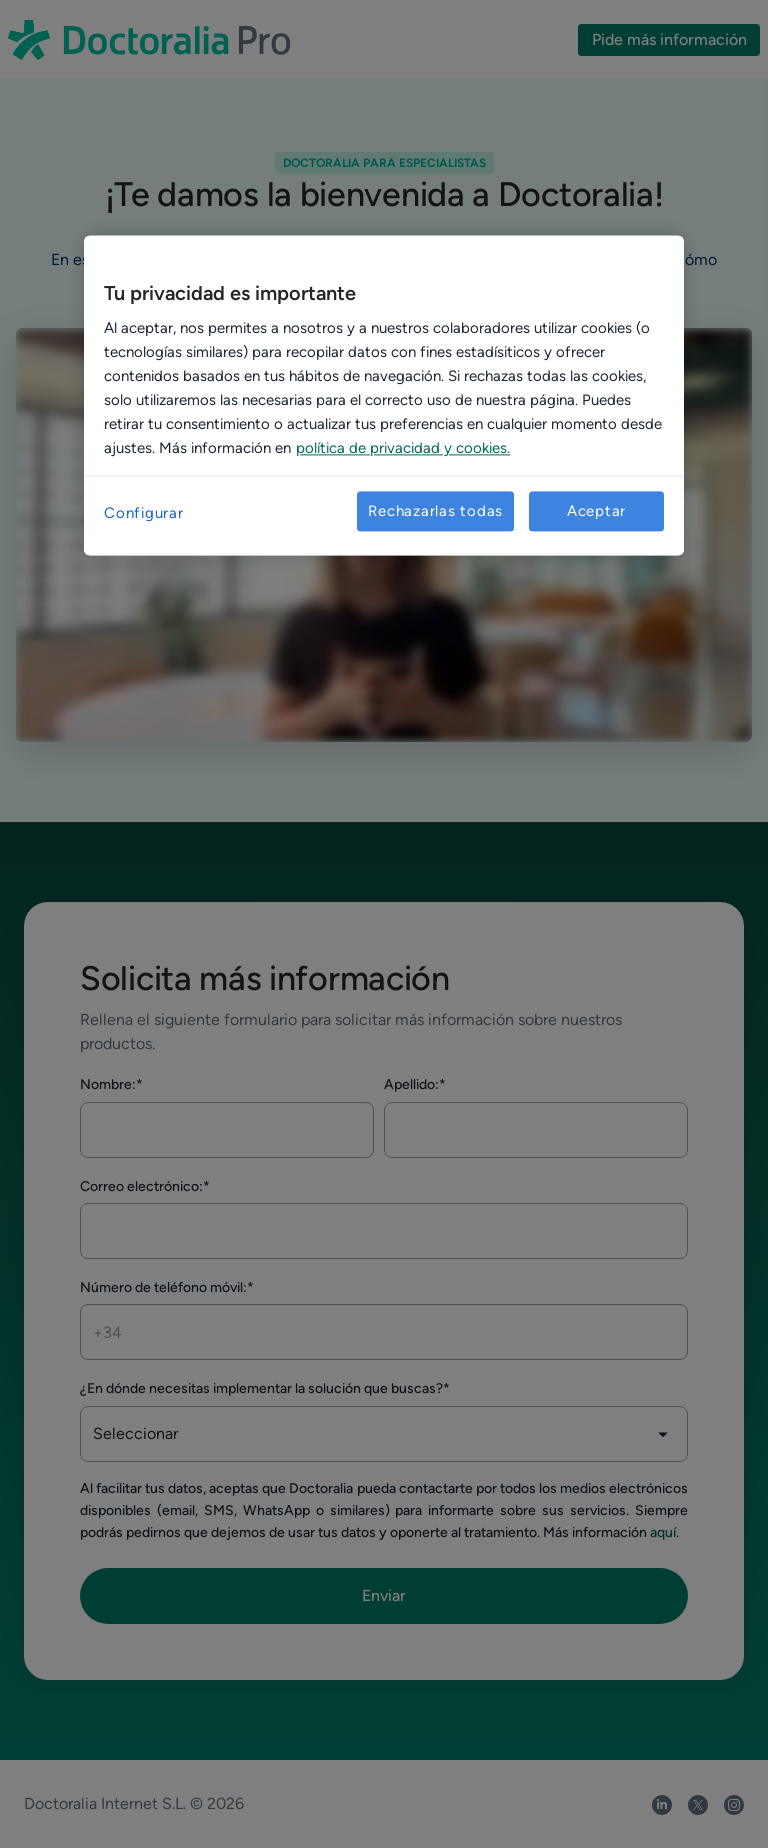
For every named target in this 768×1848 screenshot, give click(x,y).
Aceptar (596, 511)
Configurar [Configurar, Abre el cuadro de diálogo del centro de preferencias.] (144, 514)
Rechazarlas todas (435, 511)
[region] (384, 396)
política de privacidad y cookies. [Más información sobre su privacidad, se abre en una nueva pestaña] (403, 449)
